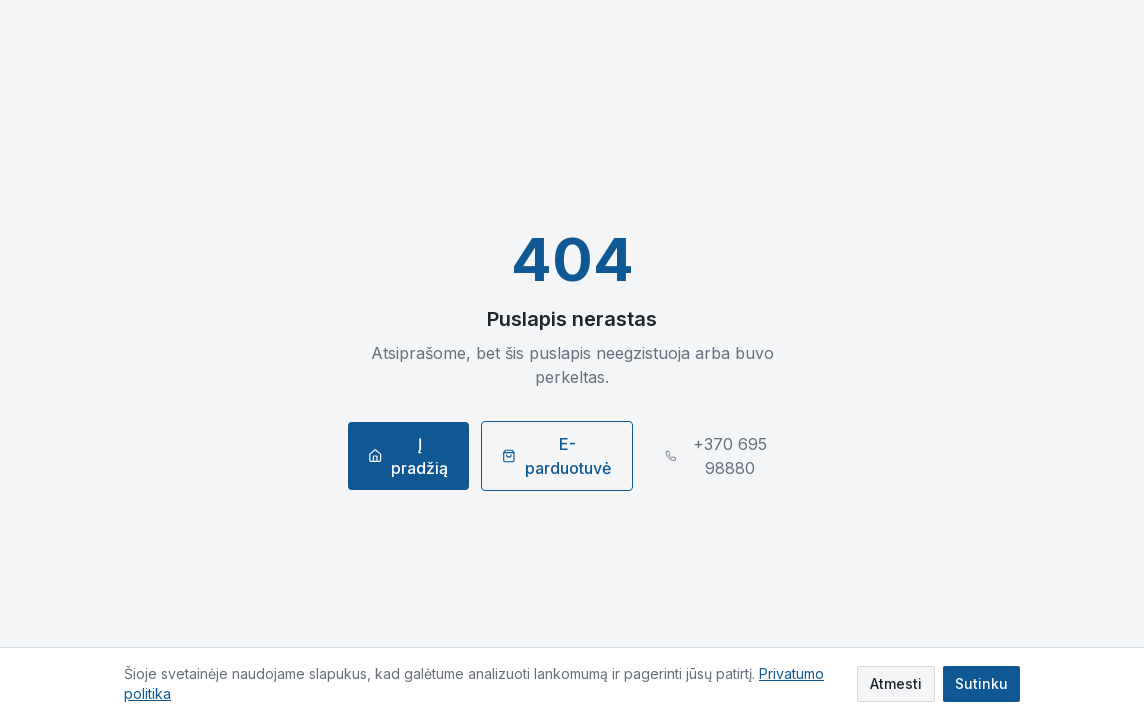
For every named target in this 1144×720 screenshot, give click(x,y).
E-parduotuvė (556, 456)
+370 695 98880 (716, 456)
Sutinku (981, 683)
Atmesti (896, 683)
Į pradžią (408, 456)
